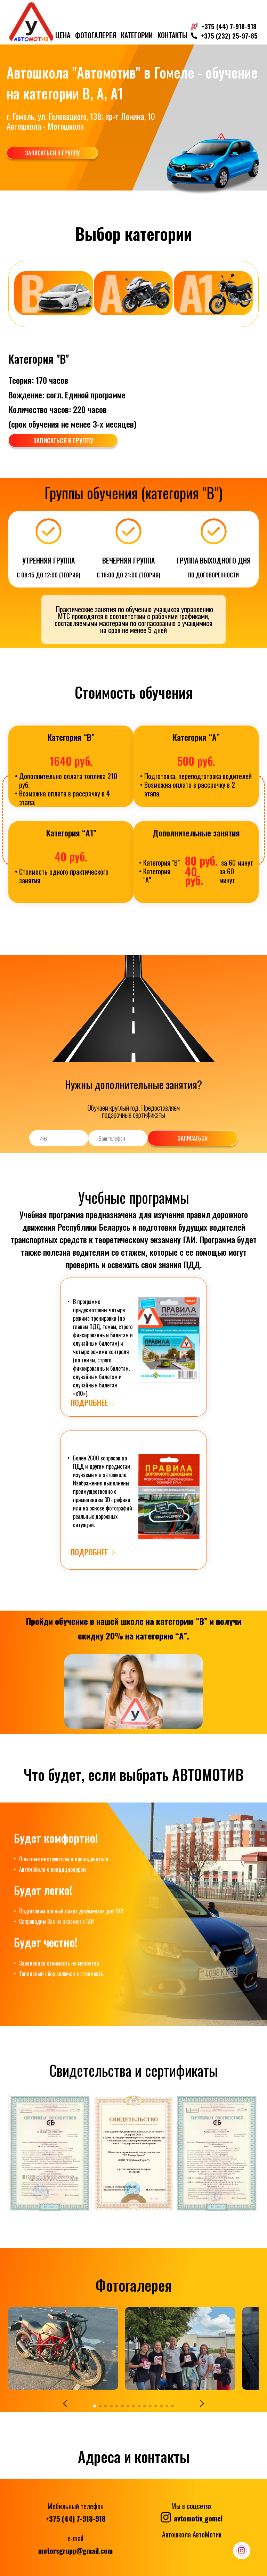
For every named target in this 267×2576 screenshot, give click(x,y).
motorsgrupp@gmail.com (75, 2548)
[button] (67, 2401)
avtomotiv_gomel (191, 2515)
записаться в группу (59, 152)
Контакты (172, 35)
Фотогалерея (95, 35)
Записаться (198, 1136)
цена (62, 35)
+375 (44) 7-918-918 (76, 2516)
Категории (137, 35)
